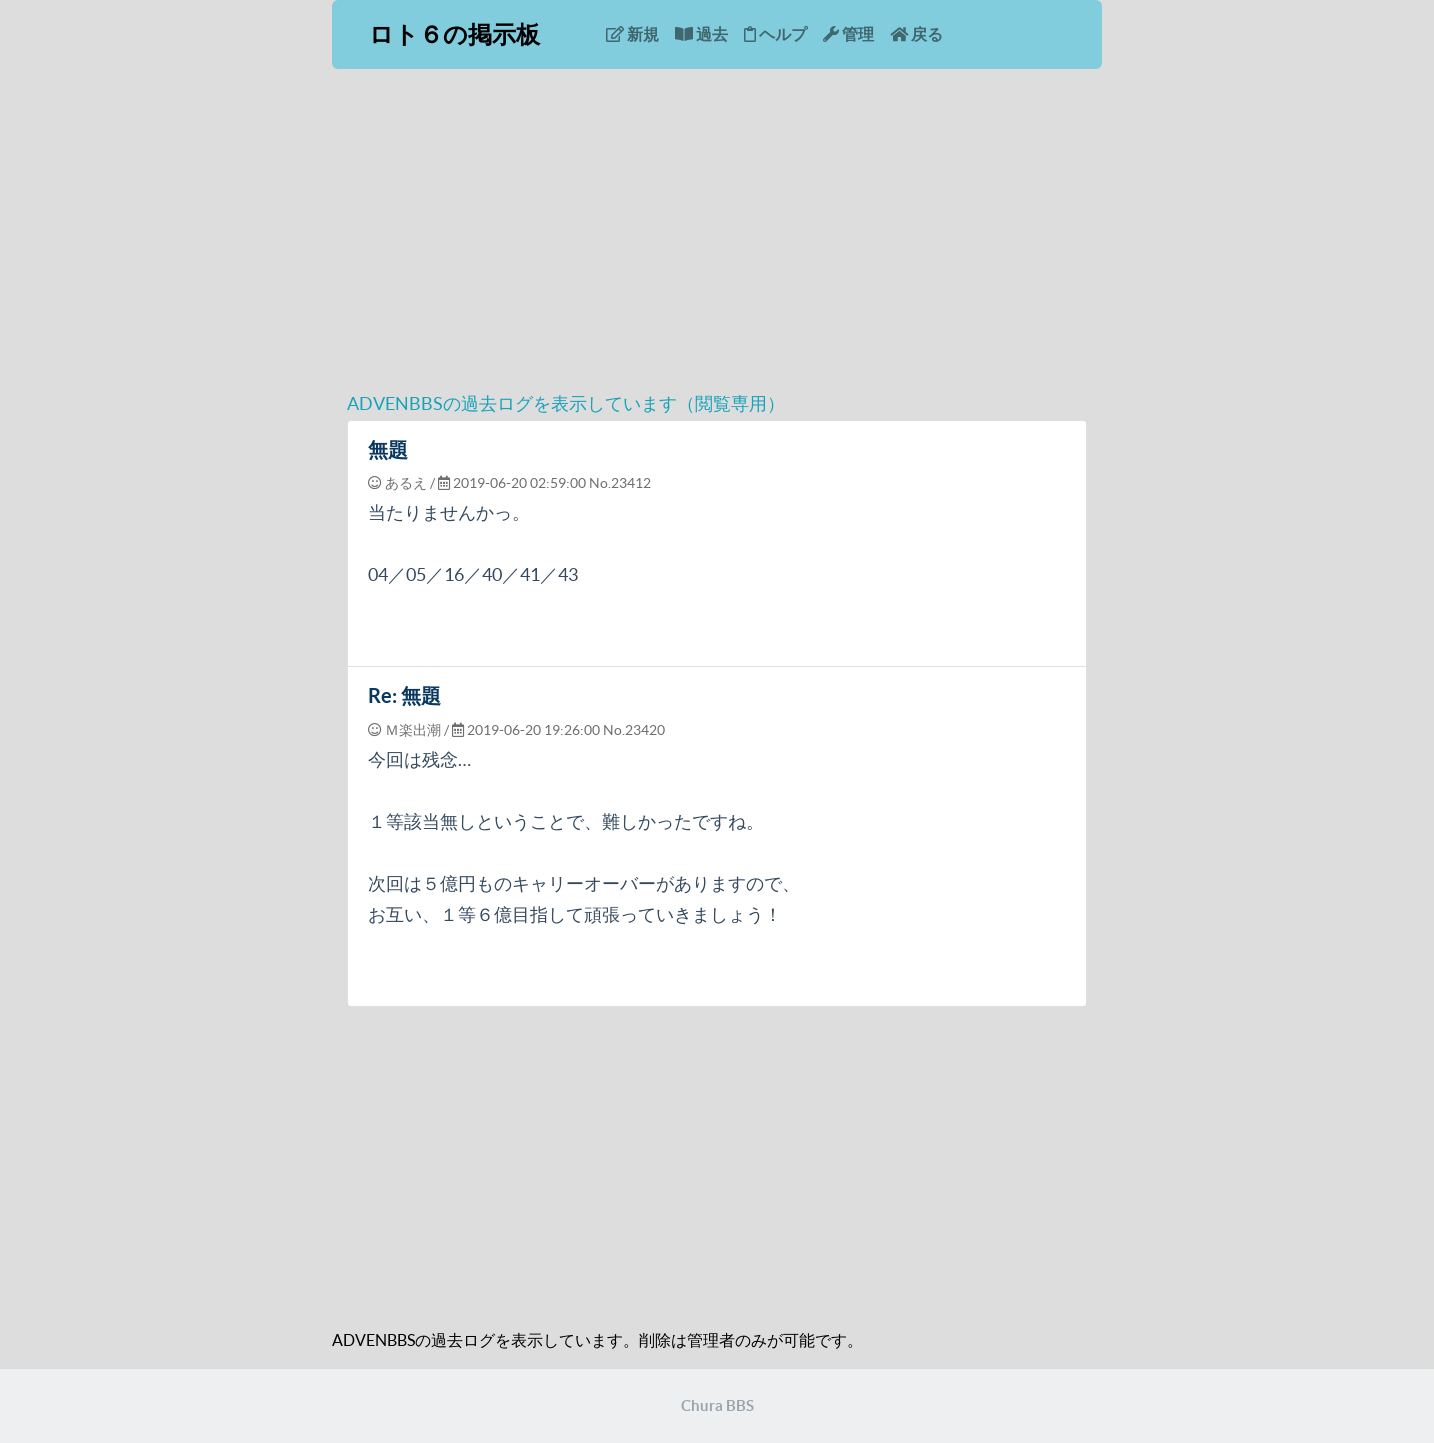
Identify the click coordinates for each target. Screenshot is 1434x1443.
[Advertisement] (717, 239)
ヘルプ (775, 34)
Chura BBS (717, 1405)
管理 (848, 34)
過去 (701, 34)
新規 (632, 34)
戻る (916, 34)
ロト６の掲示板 (454, 34)
